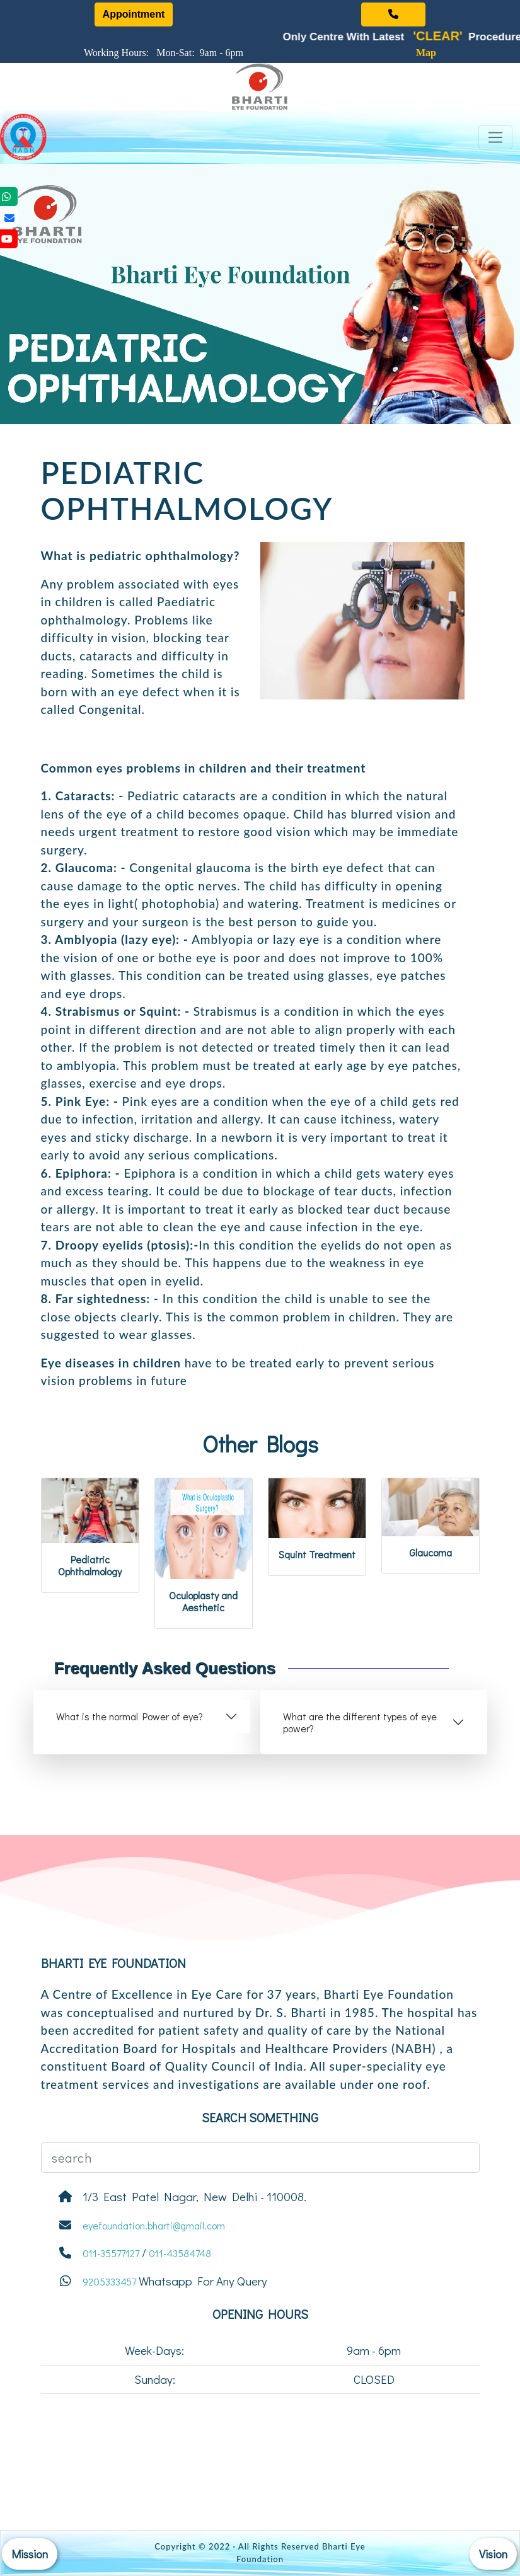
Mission (29, 2554)
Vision (493, 2554)
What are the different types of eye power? (360, 1722)
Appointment (134, 14)
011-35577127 (111, 2253)
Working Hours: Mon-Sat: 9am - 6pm (166, 52)
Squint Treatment (317, 1554)
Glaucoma (430, 1552)
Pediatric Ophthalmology (90, 1565)
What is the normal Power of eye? (129, 1716)
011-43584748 (180, 2253)
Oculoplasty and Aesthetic (203, 1601)
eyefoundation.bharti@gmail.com (154, 2225)
